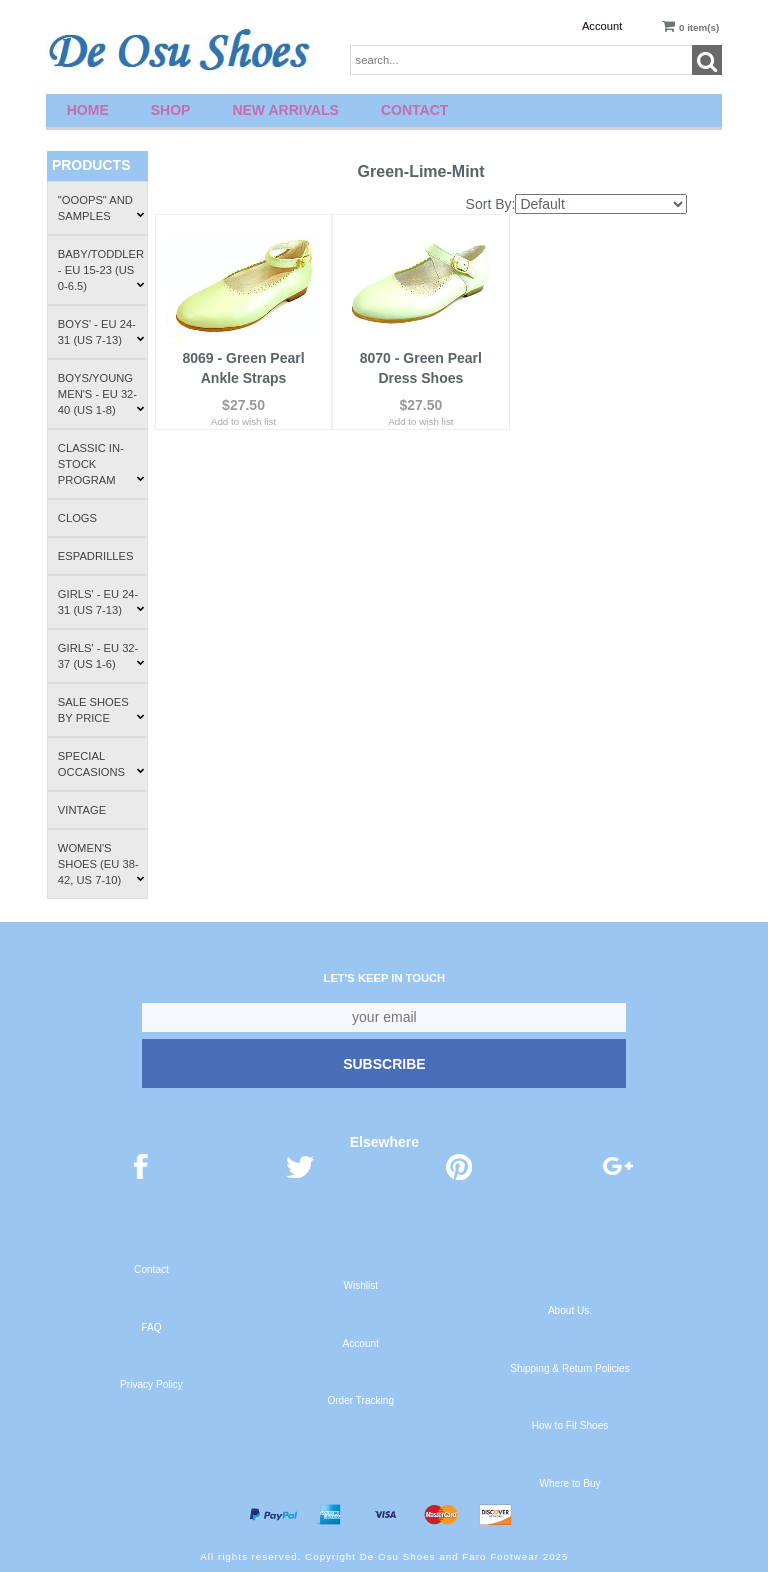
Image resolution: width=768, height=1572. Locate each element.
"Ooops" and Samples (101, 208)
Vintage (82, 810)
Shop (171, 110)
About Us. (570, 1310)
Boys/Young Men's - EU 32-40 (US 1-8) (101, 394)
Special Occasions (101, 764)
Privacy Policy (151, 1384)
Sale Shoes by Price (101, 710)
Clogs (77, 518)
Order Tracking (360, 1400)
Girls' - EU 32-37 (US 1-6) (101, 656)
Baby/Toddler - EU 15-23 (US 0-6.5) (101, 270)
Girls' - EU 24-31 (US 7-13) (101, 602)
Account (602, 26)
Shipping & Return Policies (569, 1368)
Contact (414, 110)
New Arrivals (285, 110)
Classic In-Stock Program (101, 464)
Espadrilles (96, 556)
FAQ (151, 1327)
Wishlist (360, 1285)
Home (88, 110)
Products (91, 165)
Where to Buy (569, 1483)
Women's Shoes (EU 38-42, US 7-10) (101, 864)
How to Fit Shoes (570, 1425)
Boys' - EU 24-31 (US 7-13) (101, 332)
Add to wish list (243, 418)
